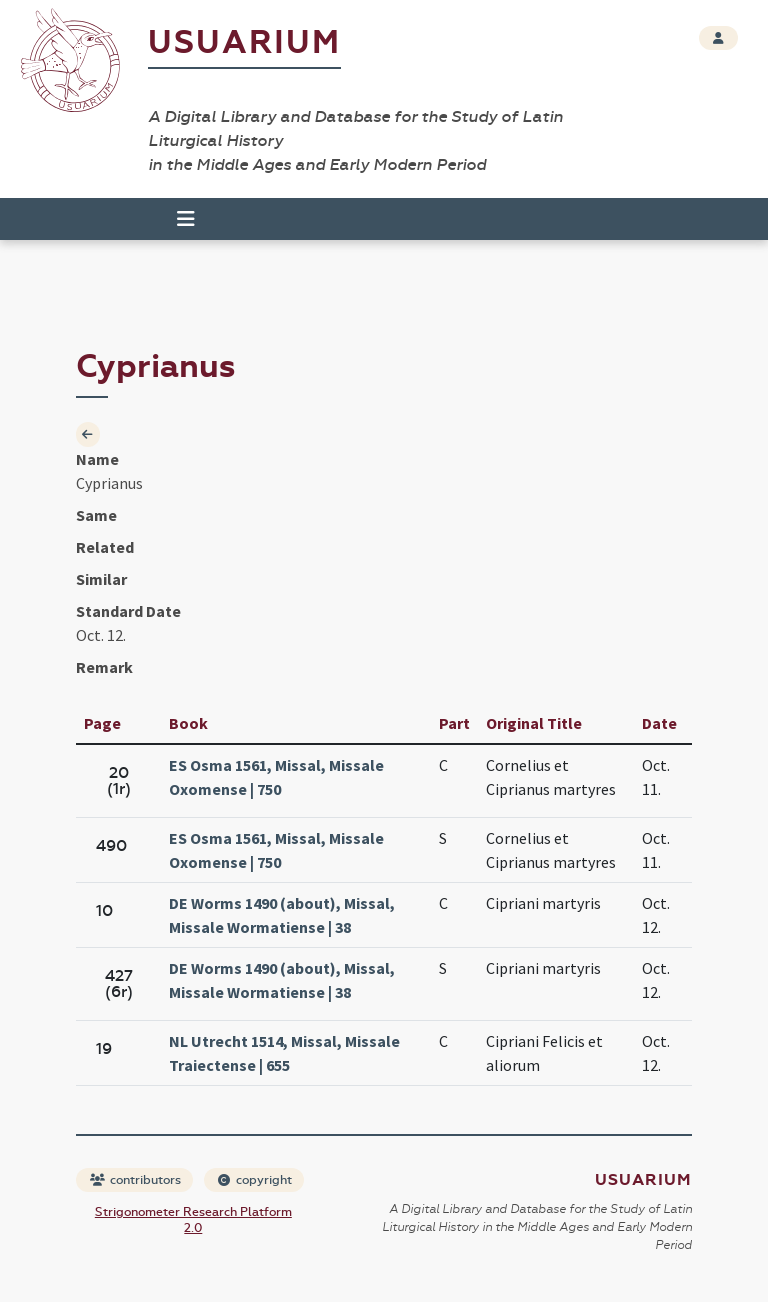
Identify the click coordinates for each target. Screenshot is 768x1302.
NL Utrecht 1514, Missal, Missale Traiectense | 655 (284, 1053)
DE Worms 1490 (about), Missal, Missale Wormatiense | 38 (282, 915)
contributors (135, 1180)
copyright (255, 1180)
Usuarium (244, 42)
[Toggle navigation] (186, 219)
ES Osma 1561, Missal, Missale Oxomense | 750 (276, 777)
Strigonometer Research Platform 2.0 (193, 1220)
